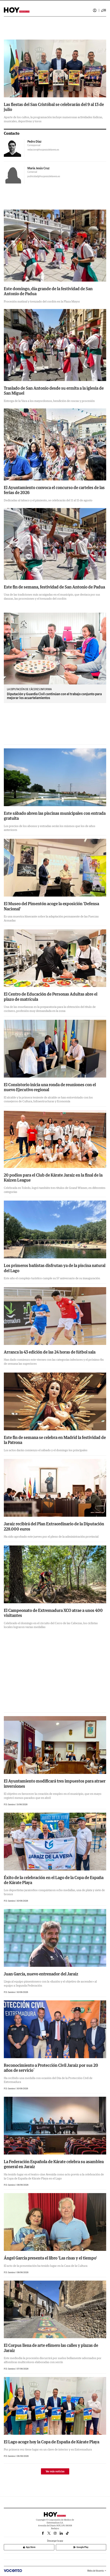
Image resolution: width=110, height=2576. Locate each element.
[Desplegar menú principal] (103, 10)
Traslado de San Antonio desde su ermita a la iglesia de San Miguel (54, 390)
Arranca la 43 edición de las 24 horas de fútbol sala (49, 1352)
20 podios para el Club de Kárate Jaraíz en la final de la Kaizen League (53, 1177)
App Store (29, 2547)
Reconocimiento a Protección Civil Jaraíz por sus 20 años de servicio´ (51, 2068)
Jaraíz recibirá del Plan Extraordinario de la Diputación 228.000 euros (54, 1526)
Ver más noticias (55, 2471)
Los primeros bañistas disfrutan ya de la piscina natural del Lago (54, 1268)
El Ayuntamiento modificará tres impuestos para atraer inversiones (55, 1783)
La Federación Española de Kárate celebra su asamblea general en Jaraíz (54, 2164)
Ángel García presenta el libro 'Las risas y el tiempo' (50, 2258)
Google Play (80, 2547)
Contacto (12, 133)
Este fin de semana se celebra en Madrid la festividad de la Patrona (55, 1440)
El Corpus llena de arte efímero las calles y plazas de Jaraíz (51, 2348)
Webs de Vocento (96, 2570)
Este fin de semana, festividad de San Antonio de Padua (54, 587)
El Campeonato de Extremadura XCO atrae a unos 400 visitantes (53, 1613)
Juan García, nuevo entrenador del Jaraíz (41, 1974)
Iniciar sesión (94, 10)
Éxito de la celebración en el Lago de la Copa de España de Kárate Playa (53, 1880)
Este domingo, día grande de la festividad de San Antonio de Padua (48, 291)
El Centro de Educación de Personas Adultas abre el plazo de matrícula (50, 996)
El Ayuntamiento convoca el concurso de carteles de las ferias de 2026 (54, 490)
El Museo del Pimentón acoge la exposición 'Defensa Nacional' (51, 906)
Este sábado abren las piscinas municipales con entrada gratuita (55, 816)
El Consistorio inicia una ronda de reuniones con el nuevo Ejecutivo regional (50, 1087)
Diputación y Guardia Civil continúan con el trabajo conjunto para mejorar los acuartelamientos (54, 696)
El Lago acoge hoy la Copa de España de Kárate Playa (51, 2442)
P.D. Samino (10, 1804)
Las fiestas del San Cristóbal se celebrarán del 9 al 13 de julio (54, 107)
